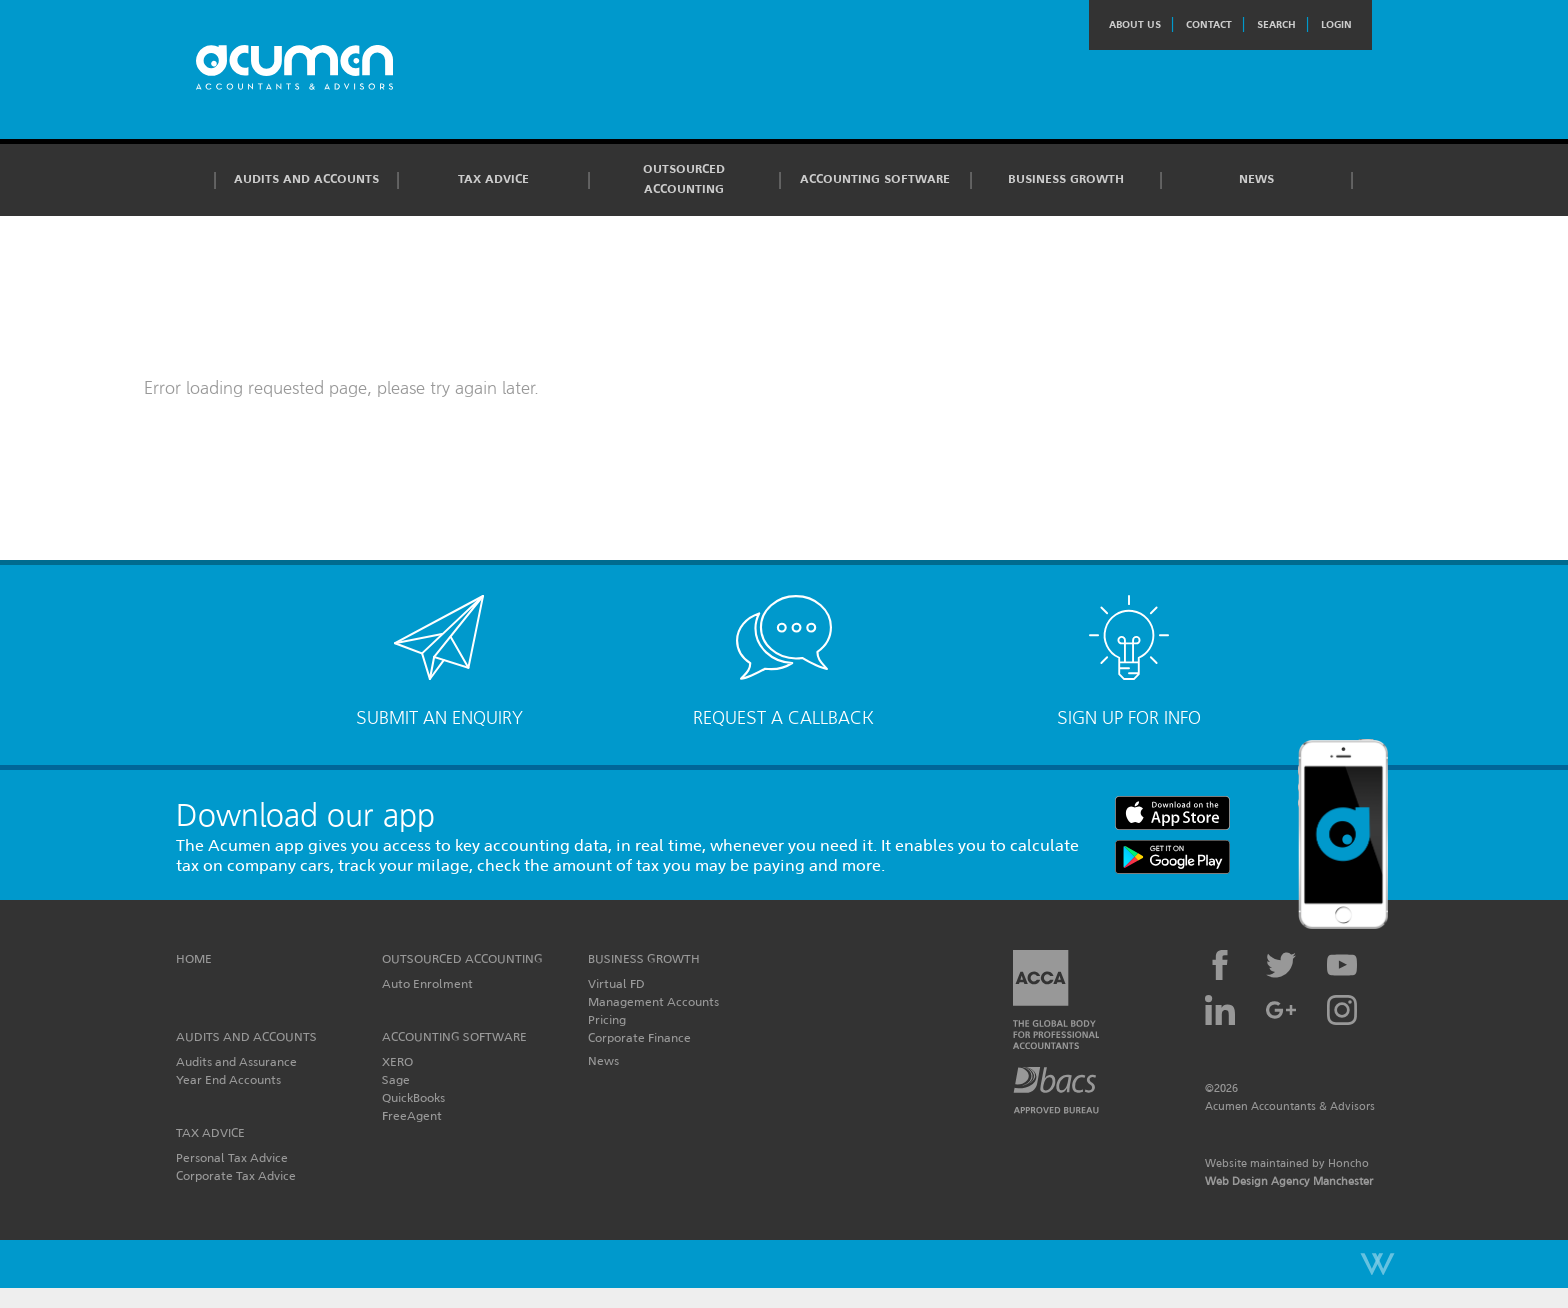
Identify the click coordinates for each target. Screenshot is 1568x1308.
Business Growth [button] (1066, 179)
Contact (1209, 24)
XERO (397, 1061)
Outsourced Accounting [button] (684, 179)
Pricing (607, 1019)
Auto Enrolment (427, 983)
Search (1276, 24)
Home (194, 958)
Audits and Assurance (236, 1061)
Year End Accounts (228, 1079)
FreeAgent (412, 1115)
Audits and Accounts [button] (306, 179)
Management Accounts (653, 1001)
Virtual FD (616, 983)
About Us (1135, 24)
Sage (396, 1079)
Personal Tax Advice (232, 1157)
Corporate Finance (639, 1037)
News (1256, 179)
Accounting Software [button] (875, 179)
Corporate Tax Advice (236, 1175)
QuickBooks (413, 1097)
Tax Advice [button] (493, 179)
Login (1336, 24)
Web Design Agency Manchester (1289, 1181)
